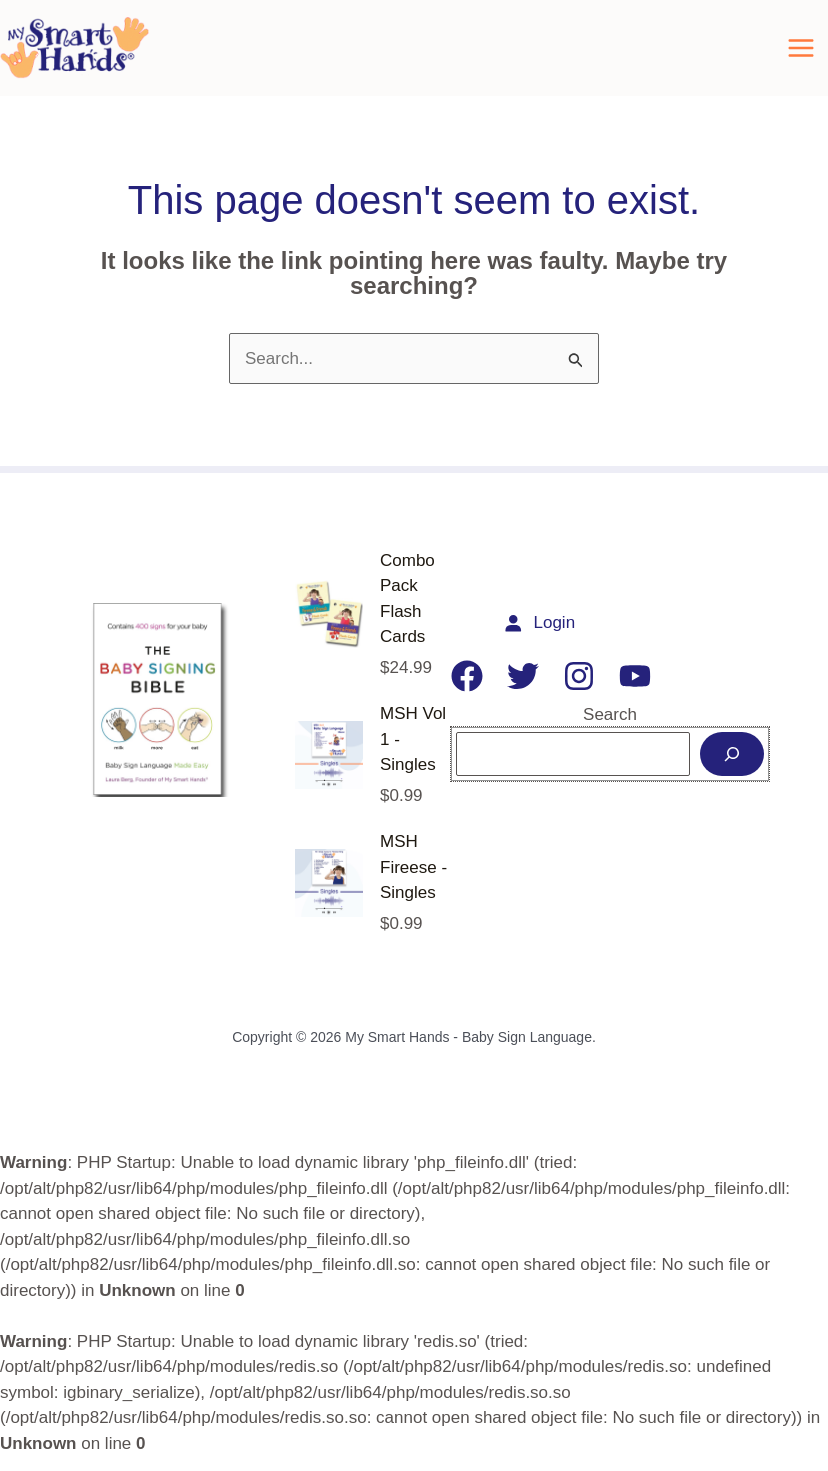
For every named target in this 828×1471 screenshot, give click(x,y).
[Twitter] (523, 691)
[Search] (732, 770)
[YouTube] (635, 691)
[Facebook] (467, 691)
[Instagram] (579, 691)
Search (610, 729)
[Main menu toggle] (801, 56)
